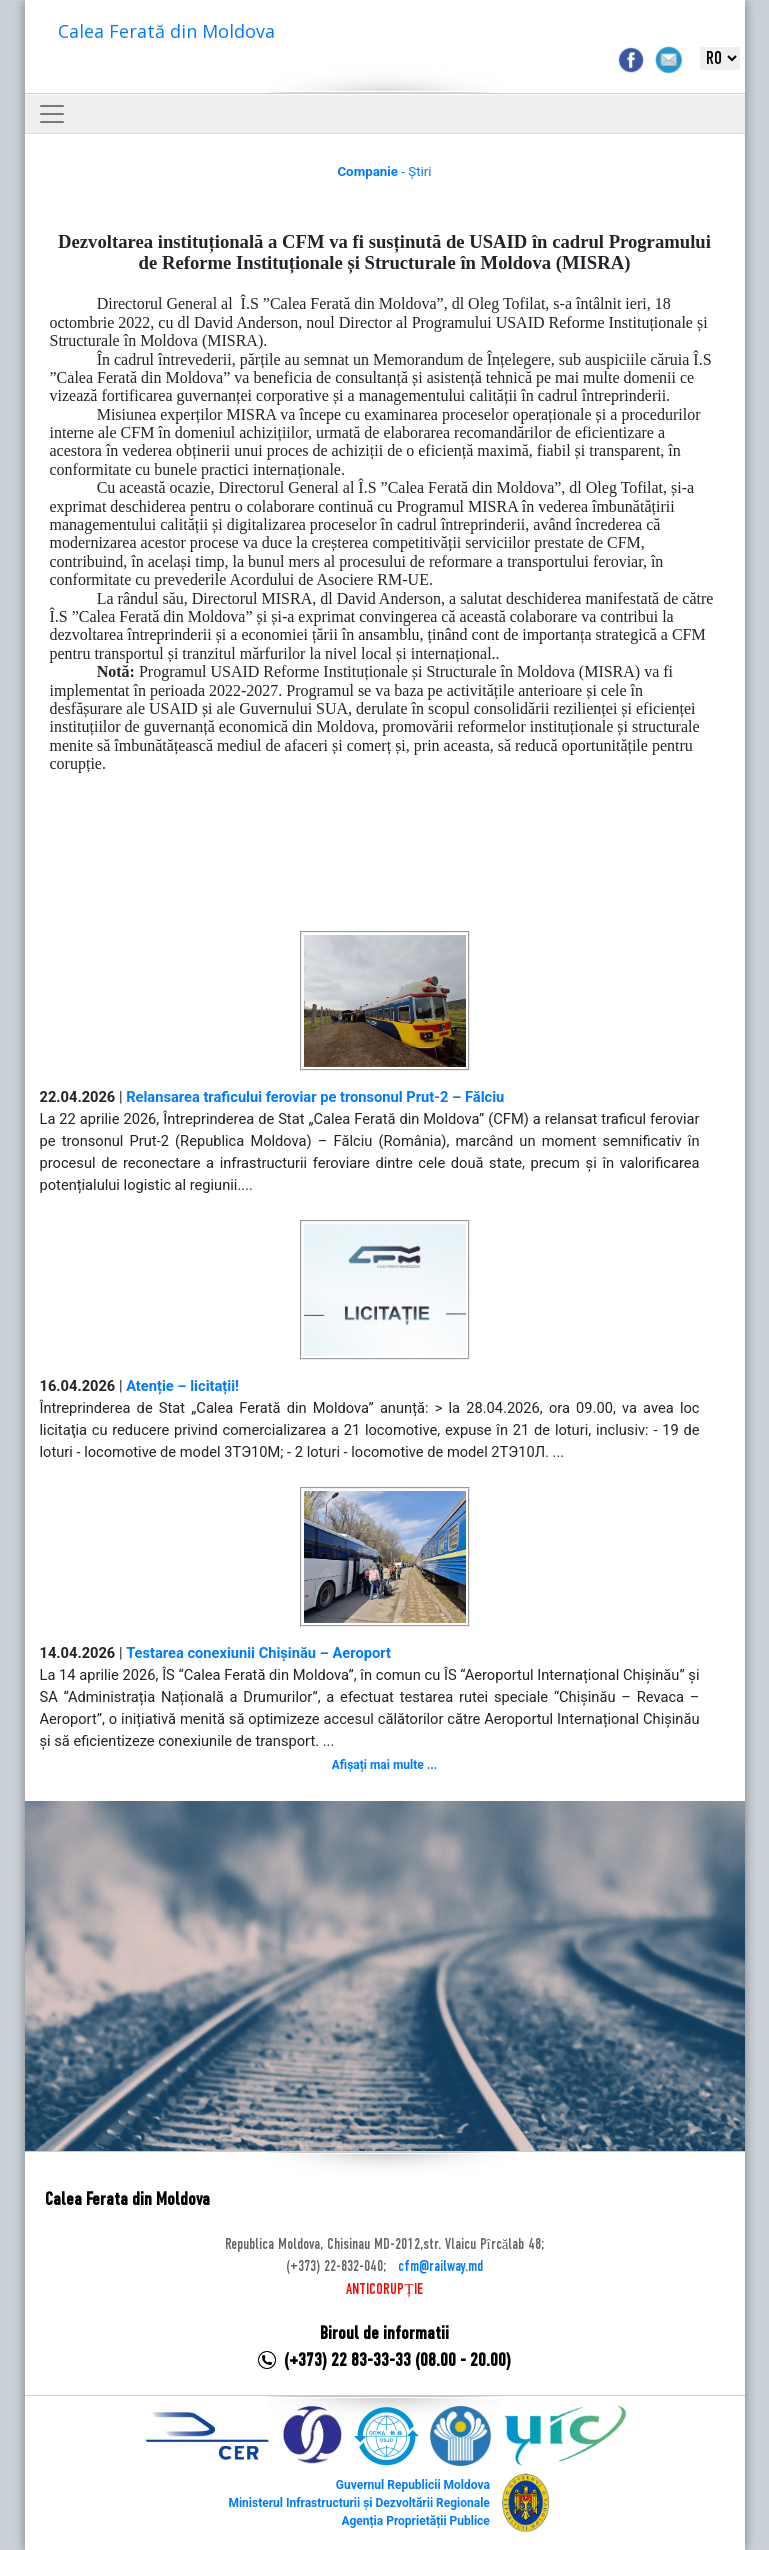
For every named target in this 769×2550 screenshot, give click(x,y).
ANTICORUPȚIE (384, 2290)
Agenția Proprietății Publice (415, 2521)
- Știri (384, 171)
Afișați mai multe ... (384, 1765)
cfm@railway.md (440, 2267)
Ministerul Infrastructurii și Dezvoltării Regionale (358, 2503)
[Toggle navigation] (52, 114)
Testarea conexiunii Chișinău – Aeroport (258, 1653)
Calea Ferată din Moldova (166, 31)
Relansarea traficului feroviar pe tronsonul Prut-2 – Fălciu (315, 1097)
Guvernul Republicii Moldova (413, 2485)
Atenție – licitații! (182, 1386)
